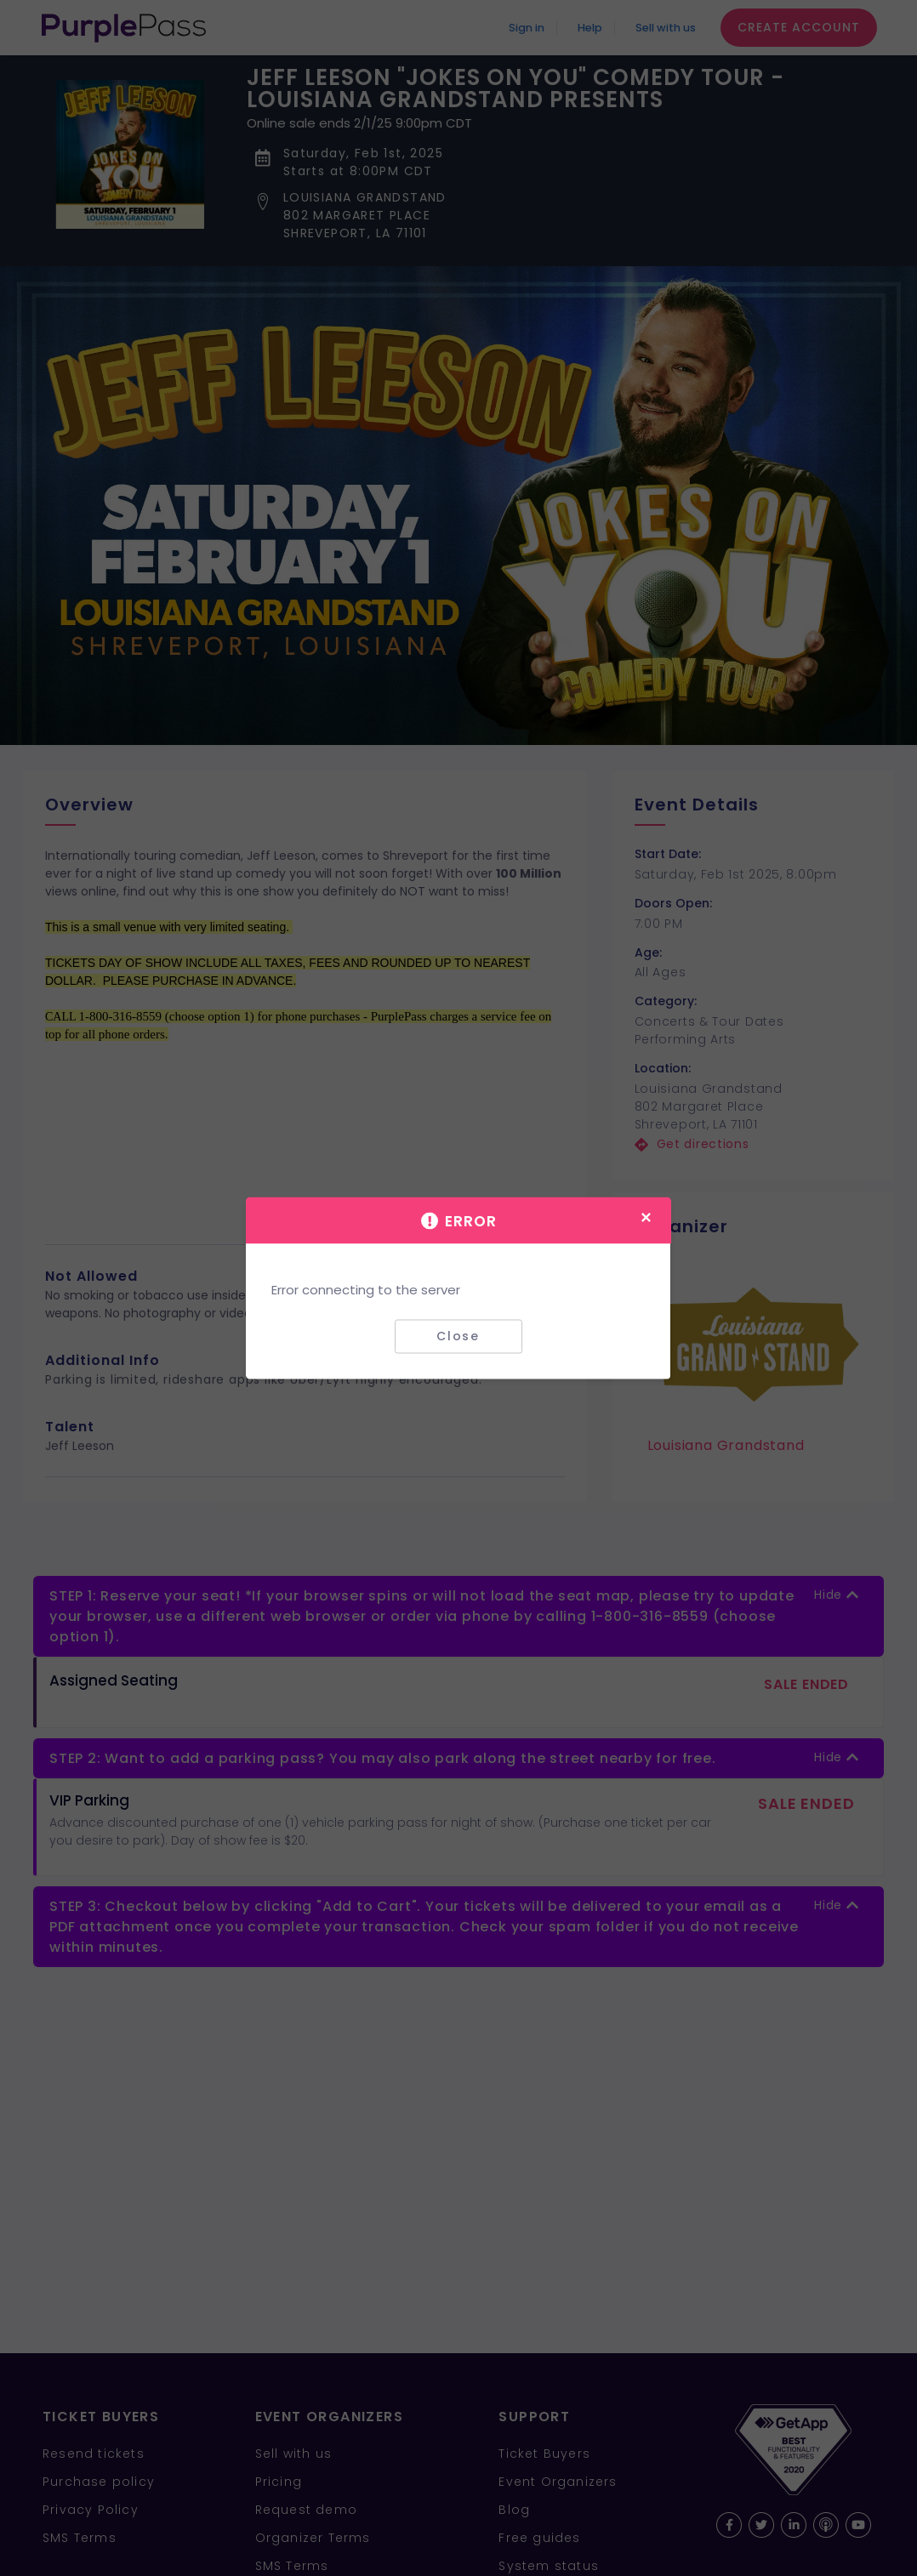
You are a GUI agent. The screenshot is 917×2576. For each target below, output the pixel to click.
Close (458, 1336)
